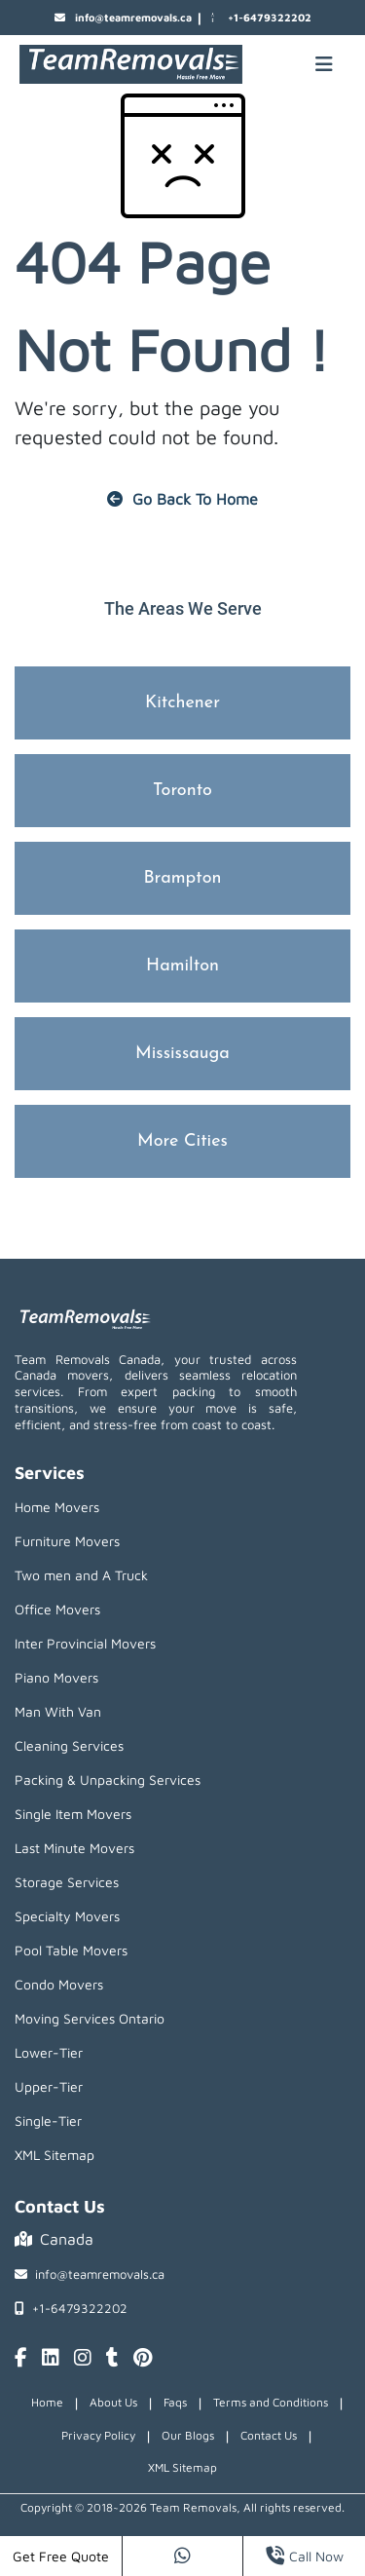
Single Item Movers (73, 1813)
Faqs (175, 2402)
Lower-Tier (49, 2052)
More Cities (182, 1141)
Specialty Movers (67, 1916)
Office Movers (57, 1609)
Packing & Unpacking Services (108, 1779)
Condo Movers (59, 1984)
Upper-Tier (49, 2086)
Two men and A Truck (81, 1575)
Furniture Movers (67, 1541)
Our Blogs (188, 2435)
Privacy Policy (98, 2435)
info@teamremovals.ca (123, 18)
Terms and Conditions (270, 2402)
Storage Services (67, 1882)
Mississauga (182, 1053)
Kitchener (182, 703)
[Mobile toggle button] (324, 64)
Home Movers (57, 1506)
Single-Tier (48, 2120)
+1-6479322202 (259, 18)
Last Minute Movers (74, 1847)
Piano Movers (56, 1677)
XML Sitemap (54, 2154)
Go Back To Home (182, 499)
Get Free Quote (61, 2556)
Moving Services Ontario (89, 2018)
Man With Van (58, 1711)
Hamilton (182, 966)
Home (47, 2402)
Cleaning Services (69, 1745)
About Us (113, 2402)
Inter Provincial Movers (85, 1643)
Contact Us (268, 2435)
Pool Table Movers (71, 1950)
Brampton (182, 878)
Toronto (182, 790)
